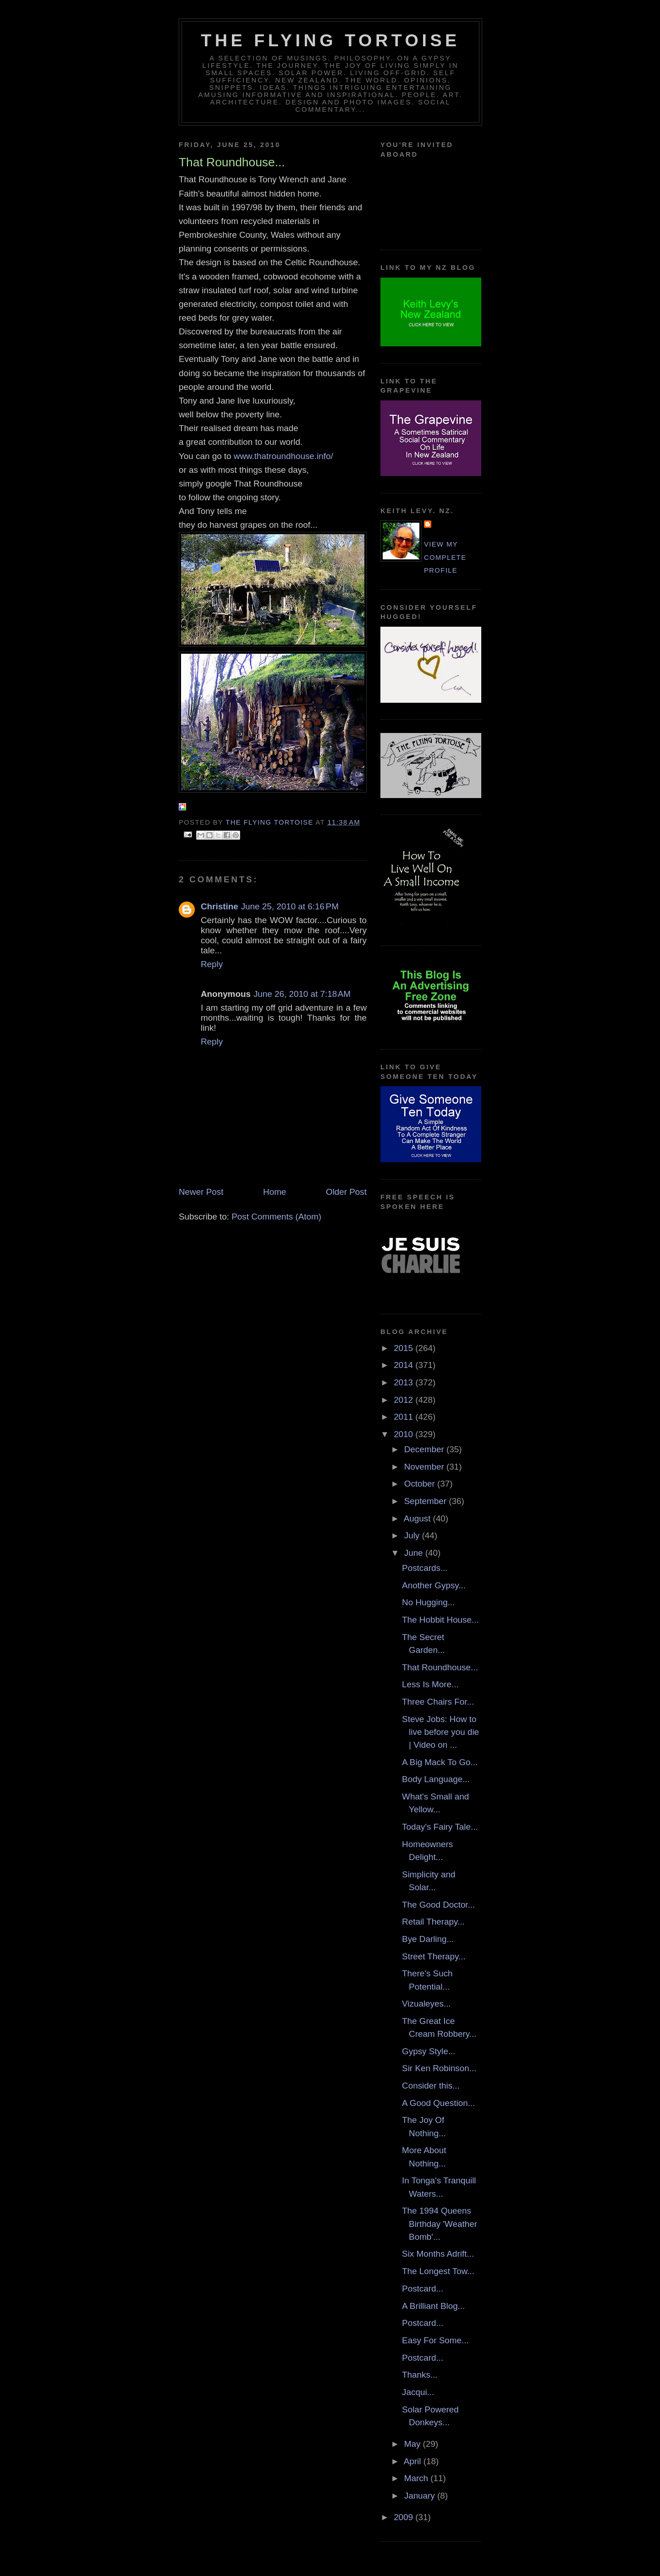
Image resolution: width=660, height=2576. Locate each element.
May (413, 2444)
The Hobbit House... (440, 1619)
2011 (404, 1417)
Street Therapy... (434, 1956)
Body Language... (436, 1779)
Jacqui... (418, 2392)
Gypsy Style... (428, 2051)
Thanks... (420, 2374)
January (420, 2495)
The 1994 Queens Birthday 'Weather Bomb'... (439, 2224)
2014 (404, 1365)
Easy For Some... (435, 2340)
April (414, 2461)
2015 (404, 1348)
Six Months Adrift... (438, 2254)
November (425, 1466)
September (426, 1501)
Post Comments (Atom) (276, 1216)
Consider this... (431, 2085)
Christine (219, 906)
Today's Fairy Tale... (440, 1827)
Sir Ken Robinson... (439, 2068)
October (420, 1483)
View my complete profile (445, 557)
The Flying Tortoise (330, 40)
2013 (404, 1382)
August (418, 1518)
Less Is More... (430, 1684)
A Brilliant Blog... (433, 2306)
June (414, 1553)
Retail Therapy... (433, 1921)
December (425, 1449)
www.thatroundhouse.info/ (283, 456)
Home (274, 1192)
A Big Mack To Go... (440, 1762)
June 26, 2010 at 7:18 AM (302, 994)
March (417, 2478)
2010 (404, 1434)
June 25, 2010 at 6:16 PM (290, 906)
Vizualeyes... (426, 2003)
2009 (404, 2517)
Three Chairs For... (438, 1701)
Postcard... (422, 2288)
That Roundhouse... (440, 1667)
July (413, 1535)
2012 (404, 1400)
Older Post (346, 1192)
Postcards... (425, 1568)
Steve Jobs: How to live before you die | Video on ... (440, 1732)
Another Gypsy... (434, 1585)
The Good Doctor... (438, 1904)
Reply (212, 964)
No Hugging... (428, 1602)
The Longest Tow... (438, 2271)
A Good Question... (438, 2103)
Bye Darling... (428, 1939)
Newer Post (201, 1192)
